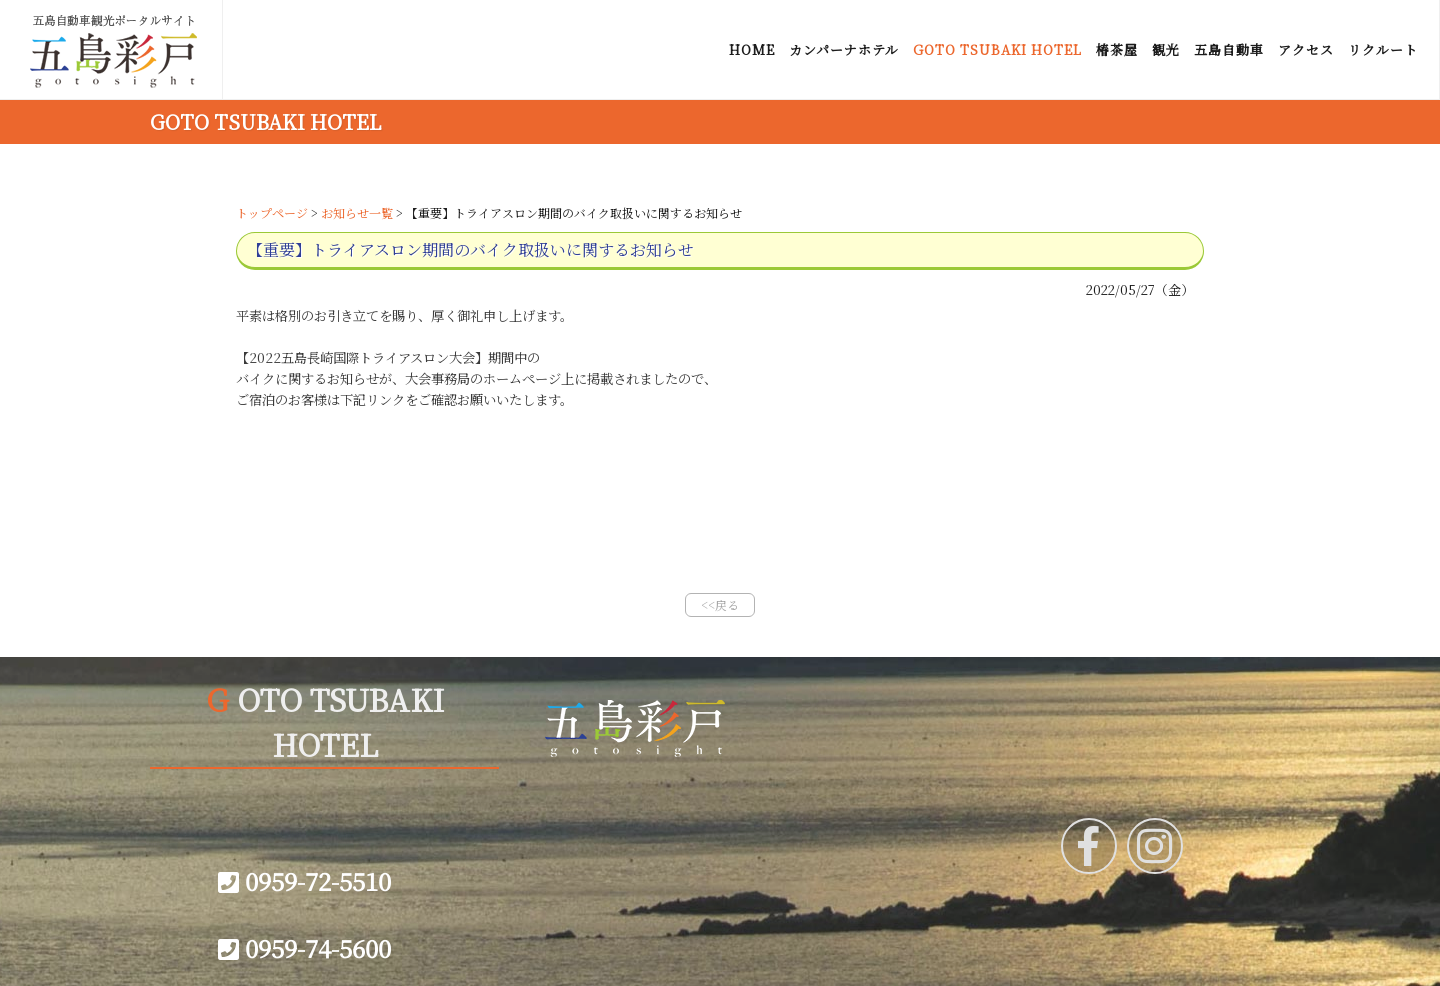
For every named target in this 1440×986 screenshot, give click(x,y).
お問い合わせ (603, 856)
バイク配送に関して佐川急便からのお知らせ (376, 483)
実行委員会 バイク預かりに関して (348, 441)
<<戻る (720, 604)
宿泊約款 (847, 827)
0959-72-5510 (304, 880)
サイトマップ (602, 827)
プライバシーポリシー (631, 885)
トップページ (272, 212)
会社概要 (847, 798)
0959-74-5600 (304, 947)
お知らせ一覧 (357, 212)
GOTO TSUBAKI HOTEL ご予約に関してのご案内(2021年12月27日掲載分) (476, 525)
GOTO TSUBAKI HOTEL (265, 121)
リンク (582, 798)
